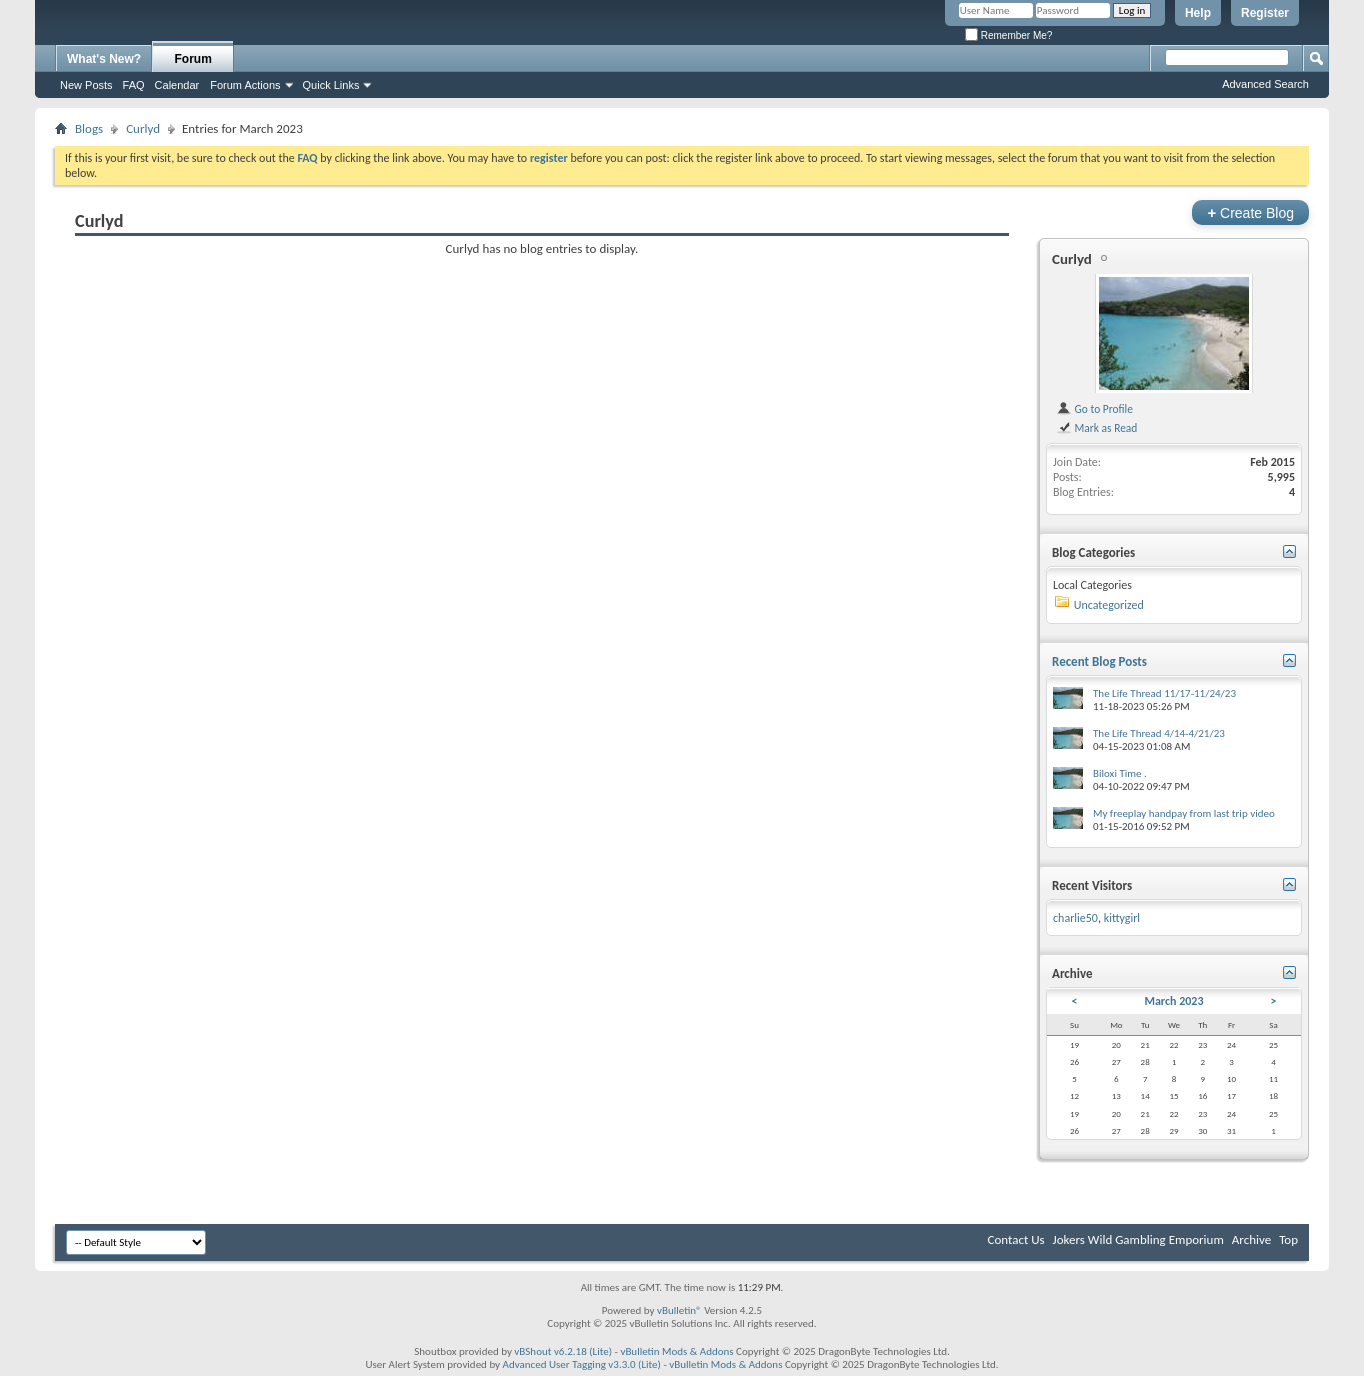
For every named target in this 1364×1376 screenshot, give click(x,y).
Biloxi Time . (1120, 773)
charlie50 (1075, 918)
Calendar (177, 85)
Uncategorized (1109, 605)
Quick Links (331, 85)
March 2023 (1173, 1001)
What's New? (104, 59)
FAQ (134, 85)
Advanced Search (1265, 84)
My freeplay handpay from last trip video (1184, 813)
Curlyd (143, 128)
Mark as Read (1096, 428)
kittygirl (1122, 918)
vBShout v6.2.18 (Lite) (563, 1351)
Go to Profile (1094, 409)
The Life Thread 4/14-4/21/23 (1159, 733)
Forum (193, 59)
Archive (1251, 1239)
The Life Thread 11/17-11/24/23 (1164, 693)
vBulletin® (679, 1310)
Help (1198, 13)
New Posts (86, 85)
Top (1288, 1239)
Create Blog (1250, 212)
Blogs (89, 128)
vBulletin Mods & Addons (676, 1351)
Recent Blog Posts (1099, 661)
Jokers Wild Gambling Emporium (1138, 1239)
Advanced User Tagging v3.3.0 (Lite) (582, 1364)
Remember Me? (1008, 35)
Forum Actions (245, 85)
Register (1265, 13)
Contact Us (1015, 1239)
